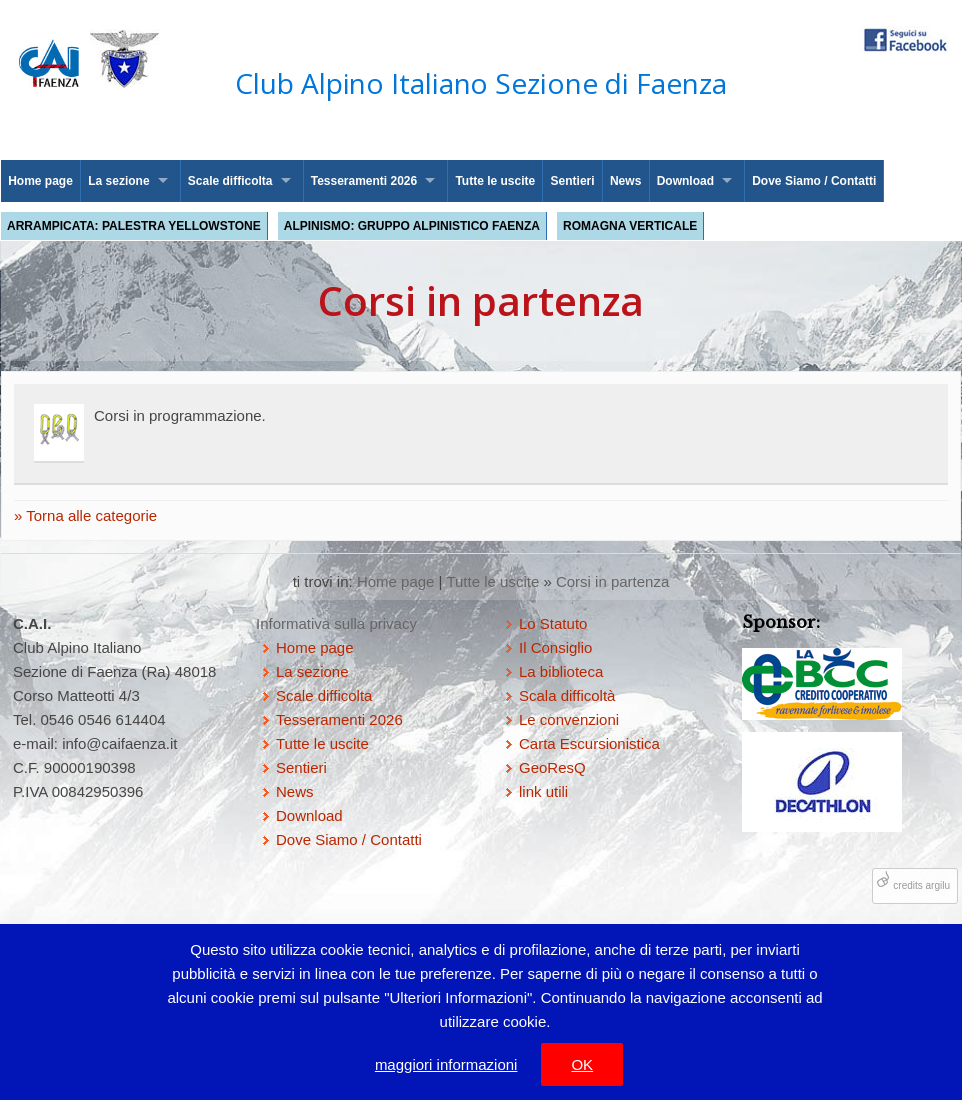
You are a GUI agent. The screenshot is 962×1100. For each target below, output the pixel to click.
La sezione (118, 181)
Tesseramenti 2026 (364, 181)
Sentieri (573, 181)
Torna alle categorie (89, 515)
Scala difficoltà (567, 695)
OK (582, 1064)
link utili (543, 791)
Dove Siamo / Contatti (814, 181)
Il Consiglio (555, 647)
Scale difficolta (230, 181)
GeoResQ (552, 767)
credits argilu (921, 885)
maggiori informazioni (446, 1064)
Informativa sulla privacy (336, 623)
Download (685, 181)
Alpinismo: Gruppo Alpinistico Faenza (412, 226)
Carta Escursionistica (589, 743)
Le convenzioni (569, 719)
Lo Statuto (553, 623)
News (625, 181)
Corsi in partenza (612, 581)
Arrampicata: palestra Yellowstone (134, 226)
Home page (40, 181)
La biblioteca (561, 671)
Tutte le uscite (495, 181)
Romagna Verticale (630, 226)
